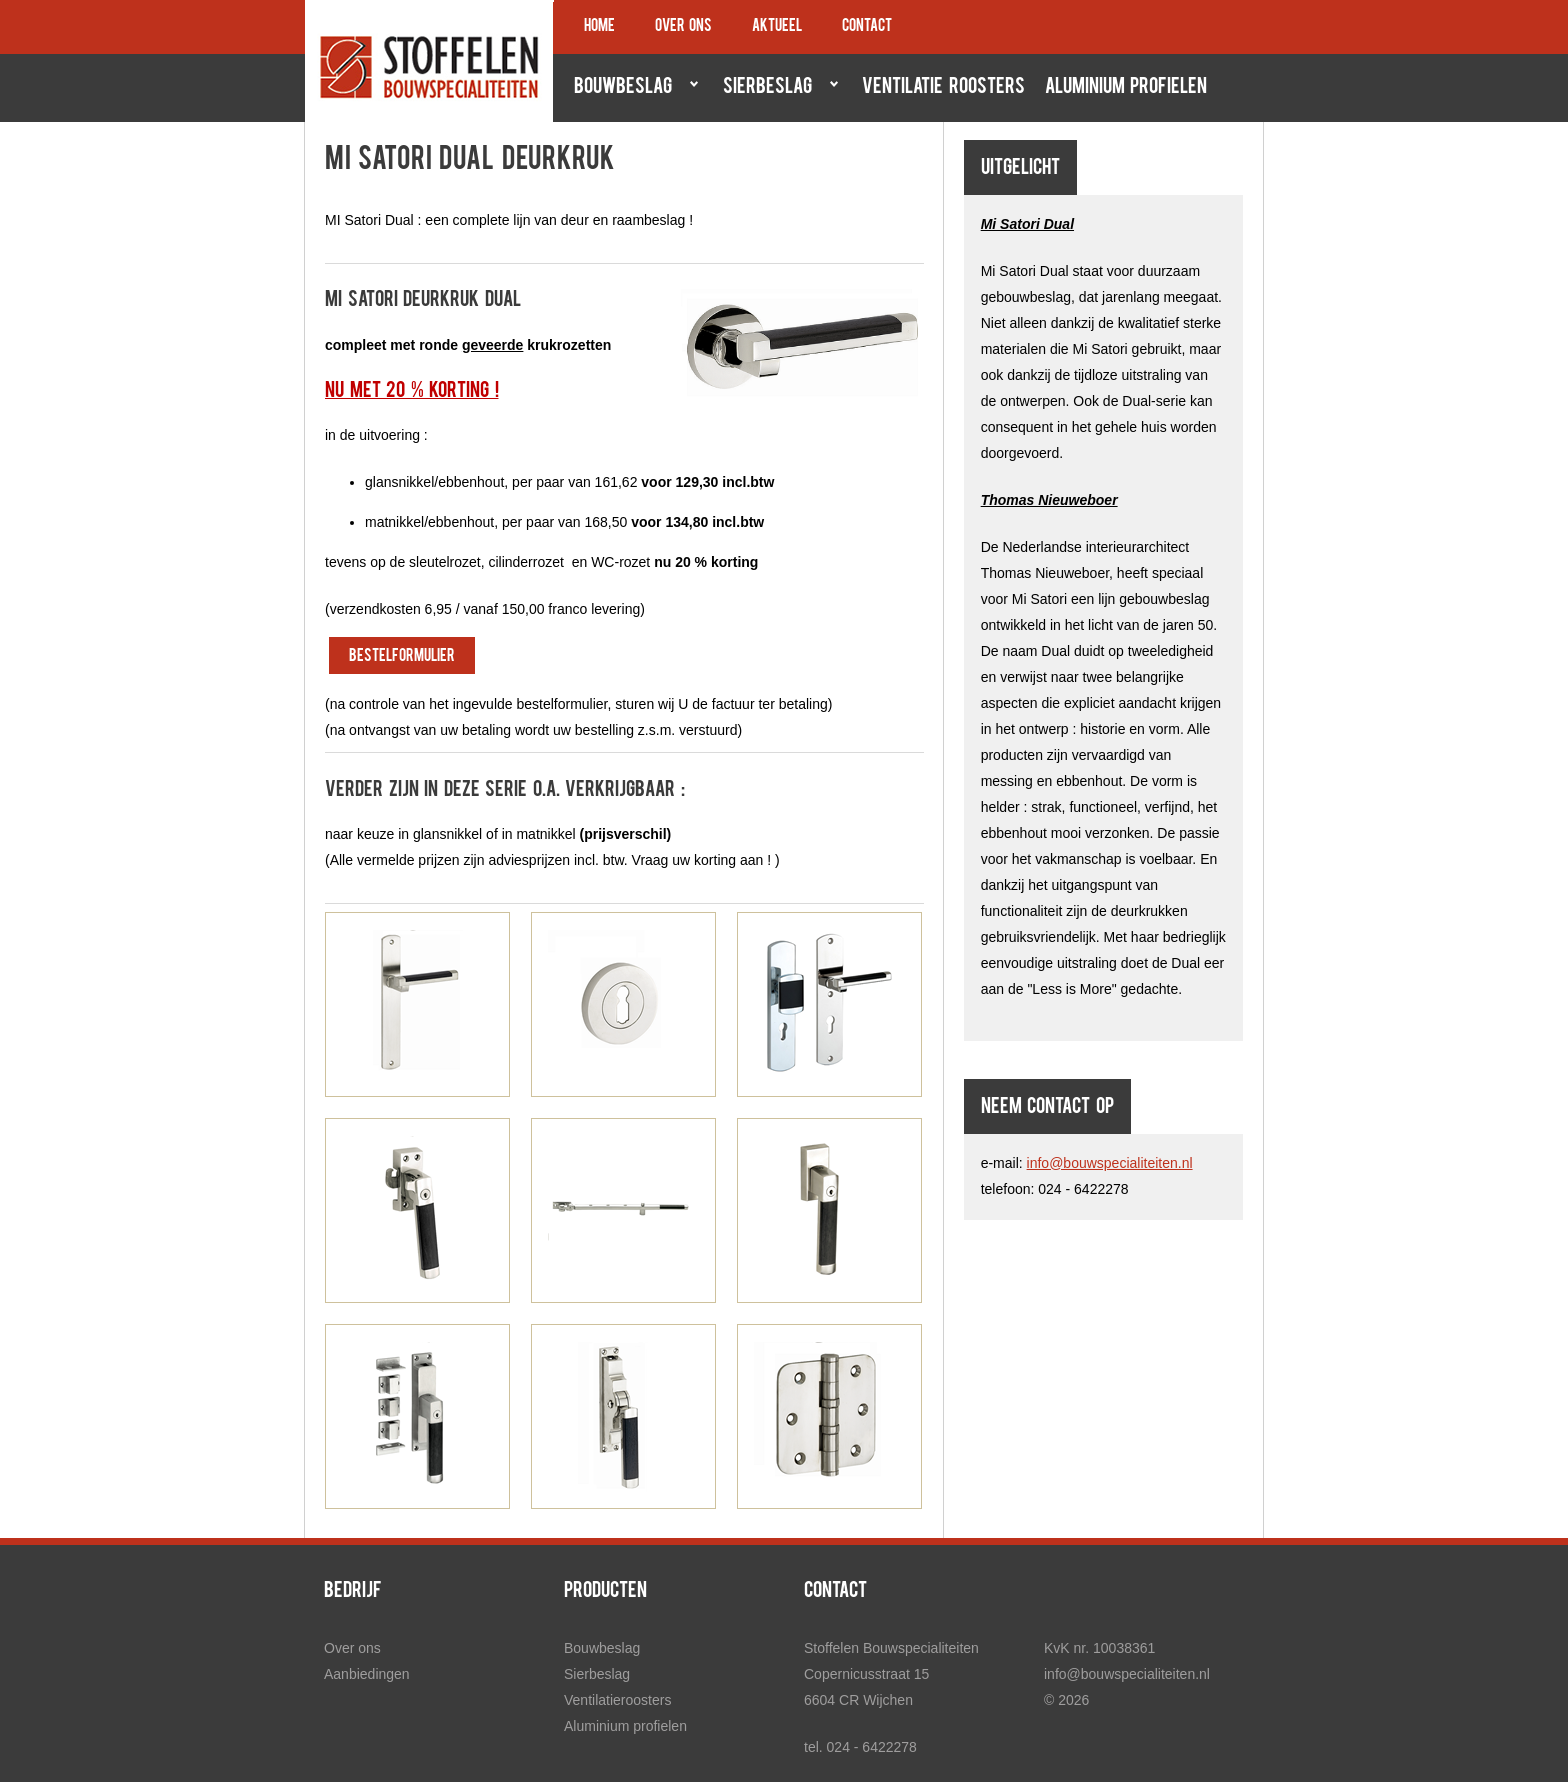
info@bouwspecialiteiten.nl (1110, 1163)
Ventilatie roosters (943, 88)
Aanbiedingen (367, 1674)
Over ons (683, 27)
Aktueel (777, 27)
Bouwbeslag (631, 87)
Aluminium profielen (1126, 88)
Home (599, 27)
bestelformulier (402, 657)
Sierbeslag (776, 87)
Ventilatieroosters (617, 1700)
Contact (867, 27)
